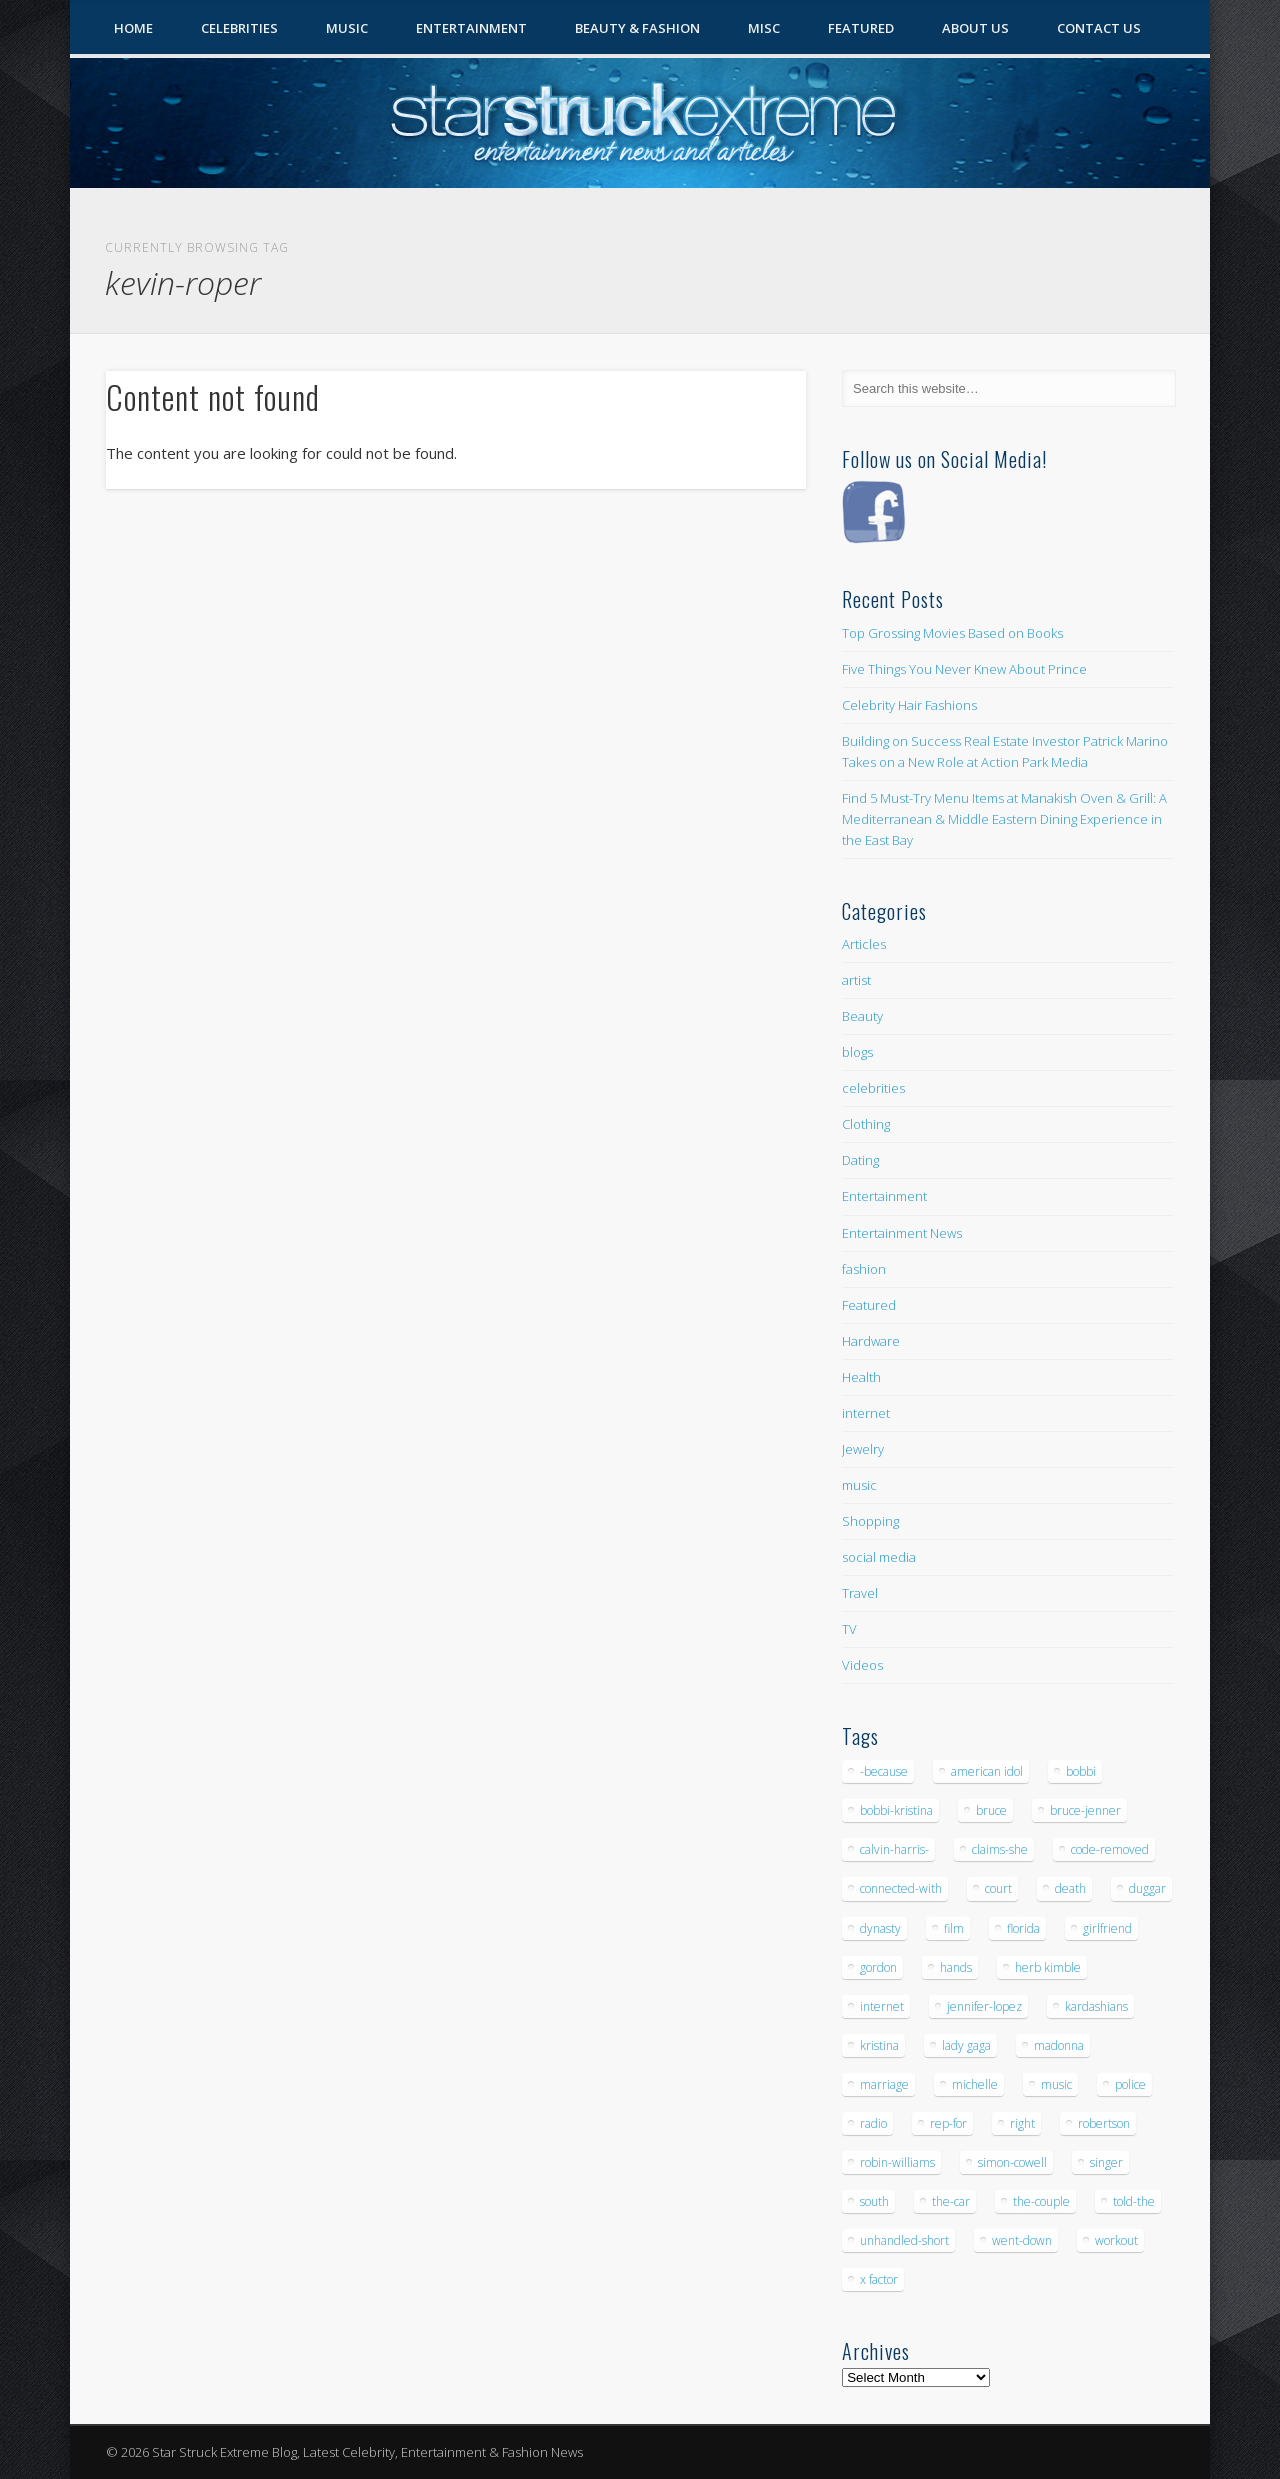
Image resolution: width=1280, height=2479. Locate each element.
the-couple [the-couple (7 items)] (1041, 2201)
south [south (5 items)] (874, 2201)
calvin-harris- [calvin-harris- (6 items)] (894, 1849)
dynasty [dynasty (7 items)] (880, 1928)
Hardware (871, 1341)
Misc (764, 28)
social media (879, 1557)
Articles (864, 944)
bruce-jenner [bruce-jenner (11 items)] (1085, 1810)
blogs (857, 1052)
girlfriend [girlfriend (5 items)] (1107, 1928)
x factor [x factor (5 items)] (879, 2279)
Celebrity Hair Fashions (909, 705)
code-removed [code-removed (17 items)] (1110, 1849)
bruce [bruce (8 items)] (991, 1810)
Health (861, 1377)
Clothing (866, 1124)
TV (849, 1629)
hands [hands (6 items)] (956, 1967)
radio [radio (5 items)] (873, 2123)
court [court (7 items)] (998, 1888)
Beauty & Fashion (637, 28)
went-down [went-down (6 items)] (1022, 2240)
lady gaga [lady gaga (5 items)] (966, 2045)
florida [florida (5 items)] (1023, 1928)
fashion (864, 1269)
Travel (860, 1593)
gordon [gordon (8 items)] (878, 1967)
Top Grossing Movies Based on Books (952, 633)
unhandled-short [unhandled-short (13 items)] (904, 2240)
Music (347, 28)
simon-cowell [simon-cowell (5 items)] (1012, 2162)
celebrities (873, 1088)
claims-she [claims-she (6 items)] (1000, 1849)
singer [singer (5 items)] (1106, 2162)
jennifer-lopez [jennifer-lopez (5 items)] (984, 2006)
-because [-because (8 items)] (884, 1771)
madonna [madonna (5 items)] (1059, 2045)
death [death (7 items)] (1070, 1888)
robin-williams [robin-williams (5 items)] (897, 2162)
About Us (975, 28)
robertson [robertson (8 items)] (1104, 2123)
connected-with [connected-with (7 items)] (901, 1888)
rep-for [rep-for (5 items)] (948, 2123)
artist (856, 980)
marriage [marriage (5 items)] (884, 2084)
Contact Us (1099, 28)
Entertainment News (902, 1233)
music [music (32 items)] (1056, 2084)
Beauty (862, 1016)
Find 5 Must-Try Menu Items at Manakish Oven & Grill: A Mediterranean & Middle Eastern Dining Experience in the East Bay (1004, 819)
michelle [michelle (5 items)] (975, 2084)
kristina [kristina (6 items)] (879, 2045)
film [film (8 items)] (954, 1928)
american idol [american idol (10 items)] (987, 1771)
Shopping (870, 1521)
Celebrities (239, 28)
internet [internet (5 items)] (882, 2006)
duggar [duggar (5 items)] (1147, 1888)
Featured (861, 28)
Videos (862, 1665)
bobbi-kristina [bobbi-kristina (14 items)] (896, 1810)
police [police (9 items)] (1130, 2084)
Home (133, 28)
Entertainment (471, 28)
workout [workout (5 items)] (1116, 2240)
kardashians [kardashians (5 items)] (1096, 2006)
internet (866, 1413)
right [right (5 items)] (1022, 2123)
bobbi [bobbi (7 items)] (1081, 1771)
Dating (860, 1160)
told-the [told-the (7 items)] (1134, 2201)
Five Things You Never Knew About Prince (964, 669)
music (859, 1485)
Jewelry (863, 1449)
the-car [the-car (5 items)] (951, 2201)
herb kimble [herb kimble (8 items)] (1048, 1967)
